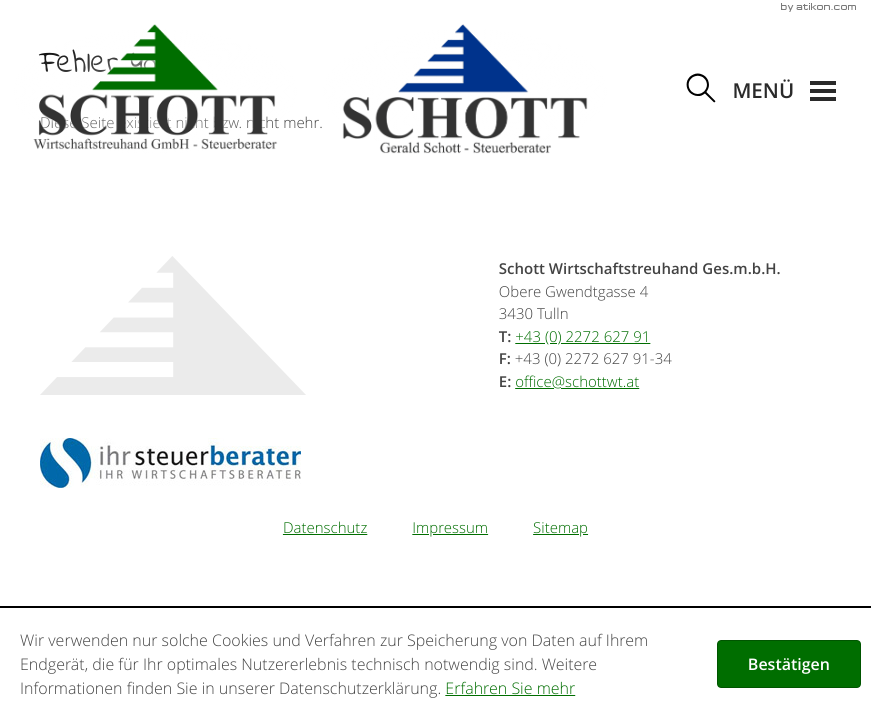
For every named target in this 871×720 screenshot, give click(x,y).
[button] (783, 92)
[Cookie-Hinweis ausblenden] (789, 664)
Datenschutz (325, 528)
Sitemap (560, 528)
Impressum (450, 528)
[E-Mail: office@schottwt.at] (577, 382)
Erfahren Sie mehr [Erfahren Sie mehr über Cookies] (510, 688)
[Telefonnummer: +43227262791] (582, 337)
